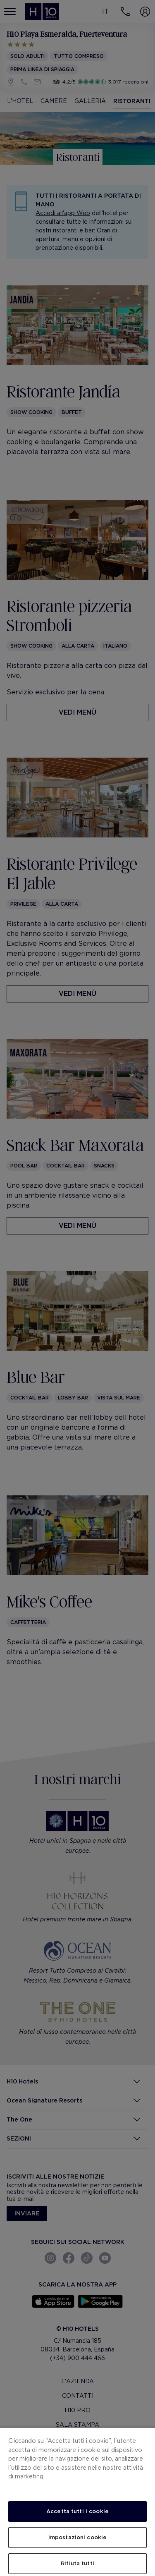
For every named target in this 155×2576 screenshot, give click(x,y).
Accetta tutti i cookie (77, 2511)
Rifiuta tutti (77, 2563)
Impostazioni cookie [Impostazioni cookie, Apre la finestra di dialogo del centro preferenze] (77, 2537)
